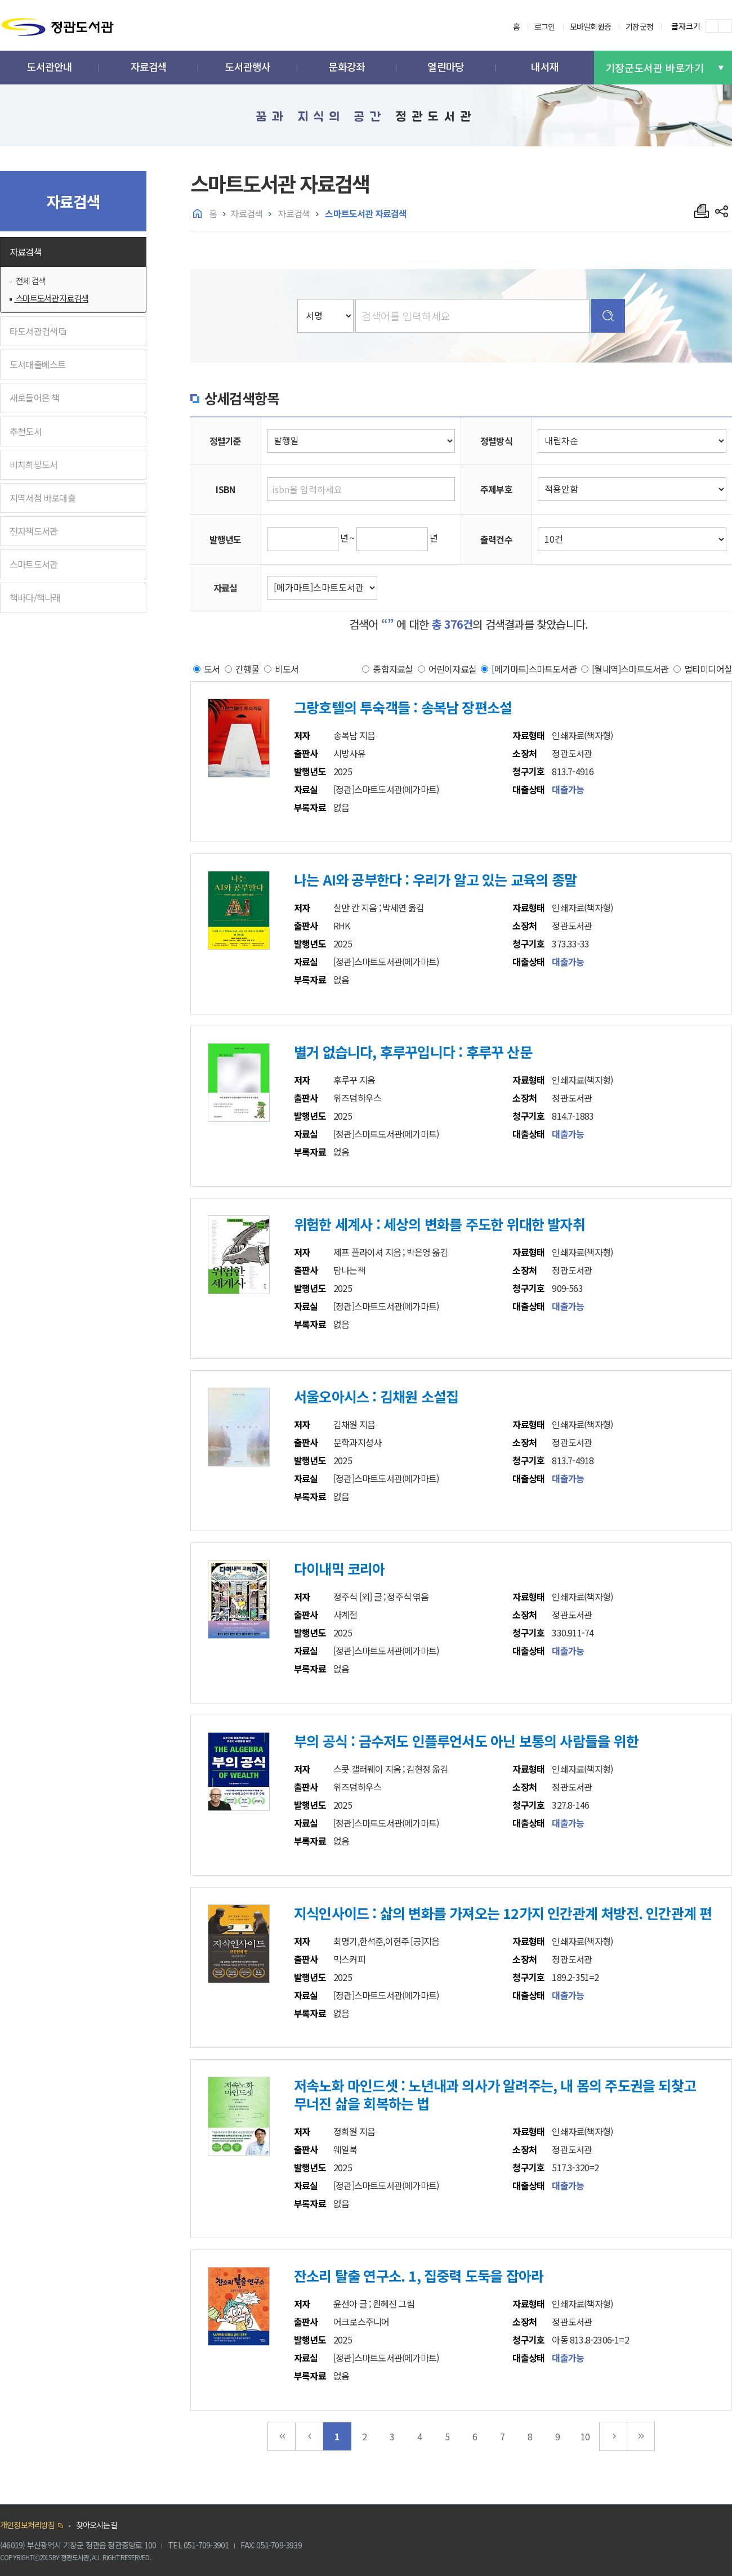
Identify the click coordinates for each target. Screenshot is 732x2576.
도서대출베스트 (37, 364)
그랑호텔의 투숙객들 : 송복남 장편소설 (403, 707)
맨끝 (641, 2436)
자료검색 (26, 251)
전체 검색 (30, 281)
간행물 (247, 668)
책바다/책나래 (35, 597)
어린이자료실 (452, 668)
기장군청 (639, 26)
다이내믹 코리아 (339, 1568)
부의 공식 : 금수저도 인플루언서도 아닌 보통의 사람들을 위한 (466, 1740)
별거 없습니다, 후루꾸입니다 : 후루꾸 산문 (413, 1051)
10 (585, 2436)
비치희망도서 (33, 464)
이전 (309, 2436)
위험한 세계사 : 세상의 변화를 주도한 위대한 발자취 (439, 1224)
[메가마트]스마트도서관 (534, 668)
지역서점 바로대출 (42, 497)
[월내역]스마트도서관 (630, 668)
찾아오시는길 (96, 2524)
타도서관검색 (38, 331)
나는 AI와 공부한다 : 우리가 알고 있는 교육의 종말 (435, 879)
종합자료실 (393, 668)
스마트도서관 (33, 564)
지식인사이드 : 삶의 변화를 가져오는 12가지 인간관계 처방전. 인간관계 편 (503, 1913)
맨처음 (281, 2436)
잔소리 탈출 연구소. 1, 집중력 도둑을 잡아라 (418, 2275)
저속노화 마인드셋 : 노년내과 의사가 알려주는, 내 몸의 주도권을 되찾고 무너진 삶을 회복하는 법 (495, 2094)
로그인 (544, 26)
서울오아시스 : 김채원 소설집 (376, 1396)
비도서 (287, 668)
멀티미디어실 (708, 668)
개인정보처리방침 (27, 2524)
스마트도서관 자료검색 (51, 298)
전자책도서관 (33, 531)
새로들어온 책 (34, 397)
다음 (613, 2436)
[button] (49, 68)
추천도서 (26, 431)
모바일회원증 (590, 26)
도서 (212, 668)
